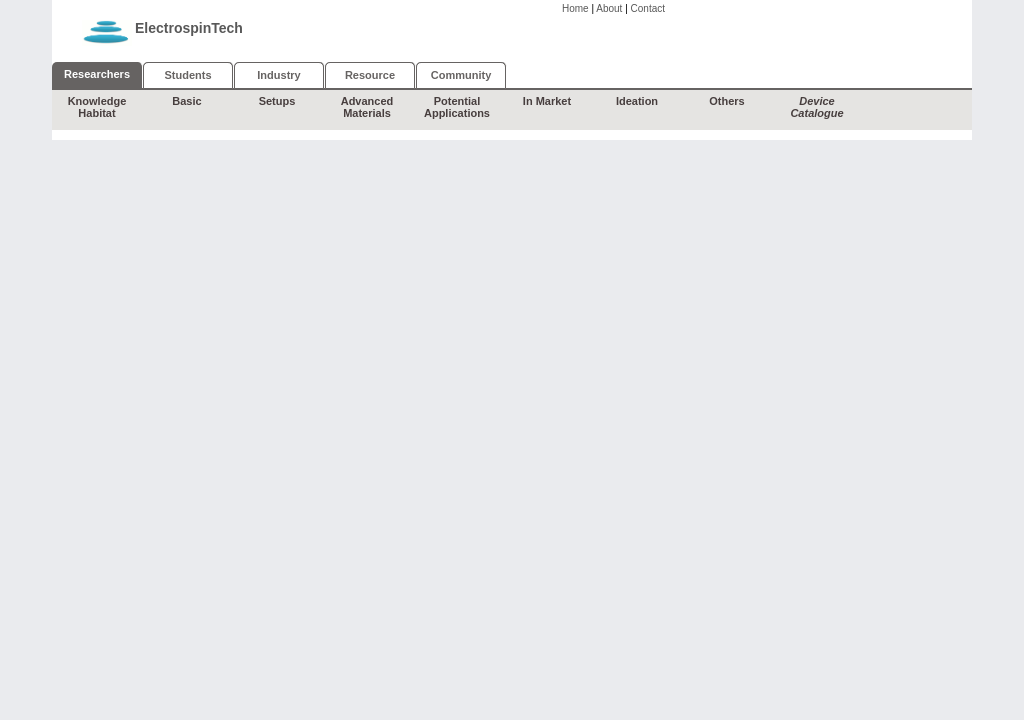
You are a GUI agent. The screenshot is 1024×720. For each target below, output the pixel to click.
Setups (277, 101)
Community (461, 75)
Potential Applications (457, 107)
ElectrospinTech (189, 28)
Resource (370, 75)
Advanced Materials (367, 107)
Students (187, 75)
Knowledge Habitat (97, 107)
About (609, 8)
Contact (648, 8)
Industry (278, 75)
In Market (547, 101)
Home (575, 8)
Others (726, 101)
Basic (186, 101)
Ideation (637, 101)
